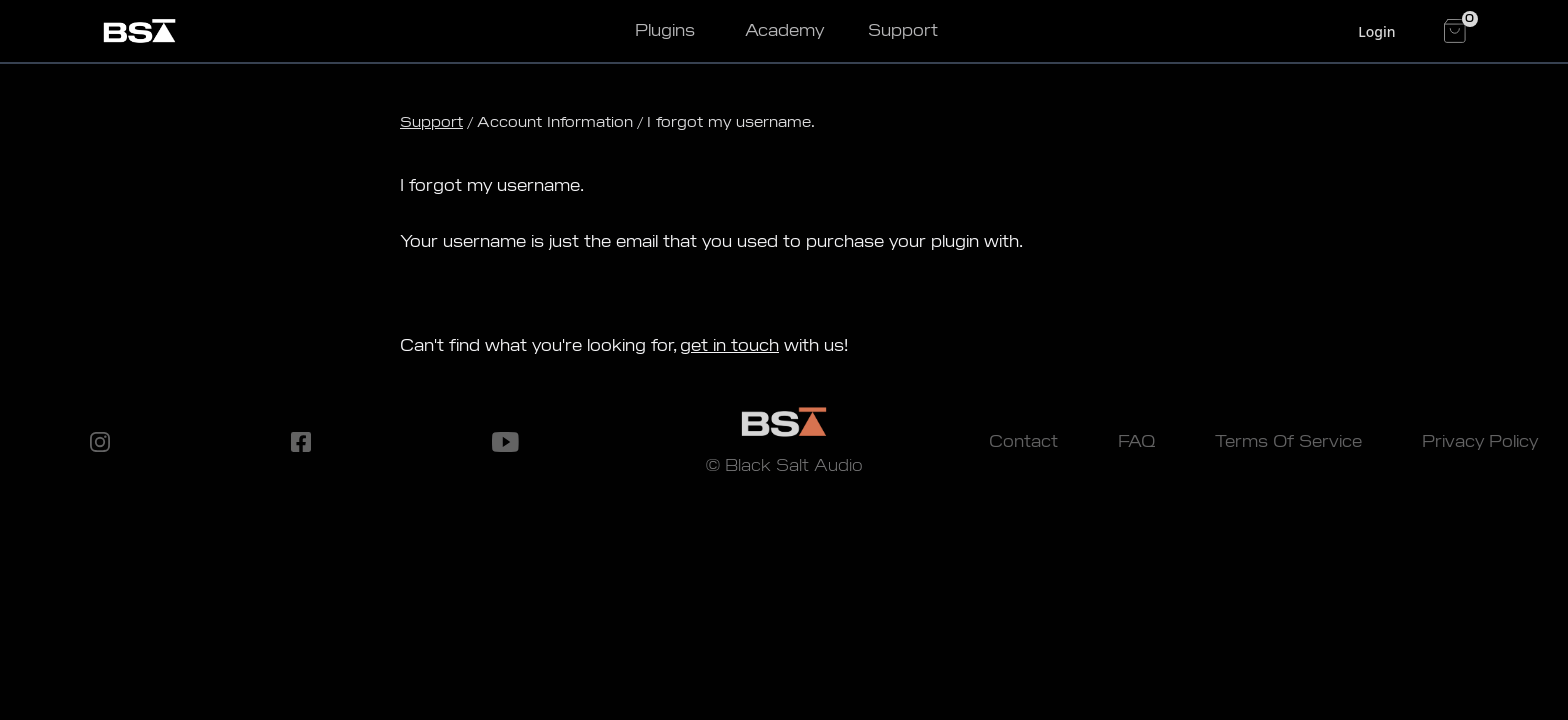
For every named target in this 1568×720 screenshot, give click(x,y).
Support (903, 30)
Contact (1023, 441)
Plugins (665, 30)
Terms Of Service (1288, 441)
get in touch (729, 345)
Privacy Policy (1480, 441)
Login (1376, 31)
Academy (784, 30)
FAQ (1136, 441)
